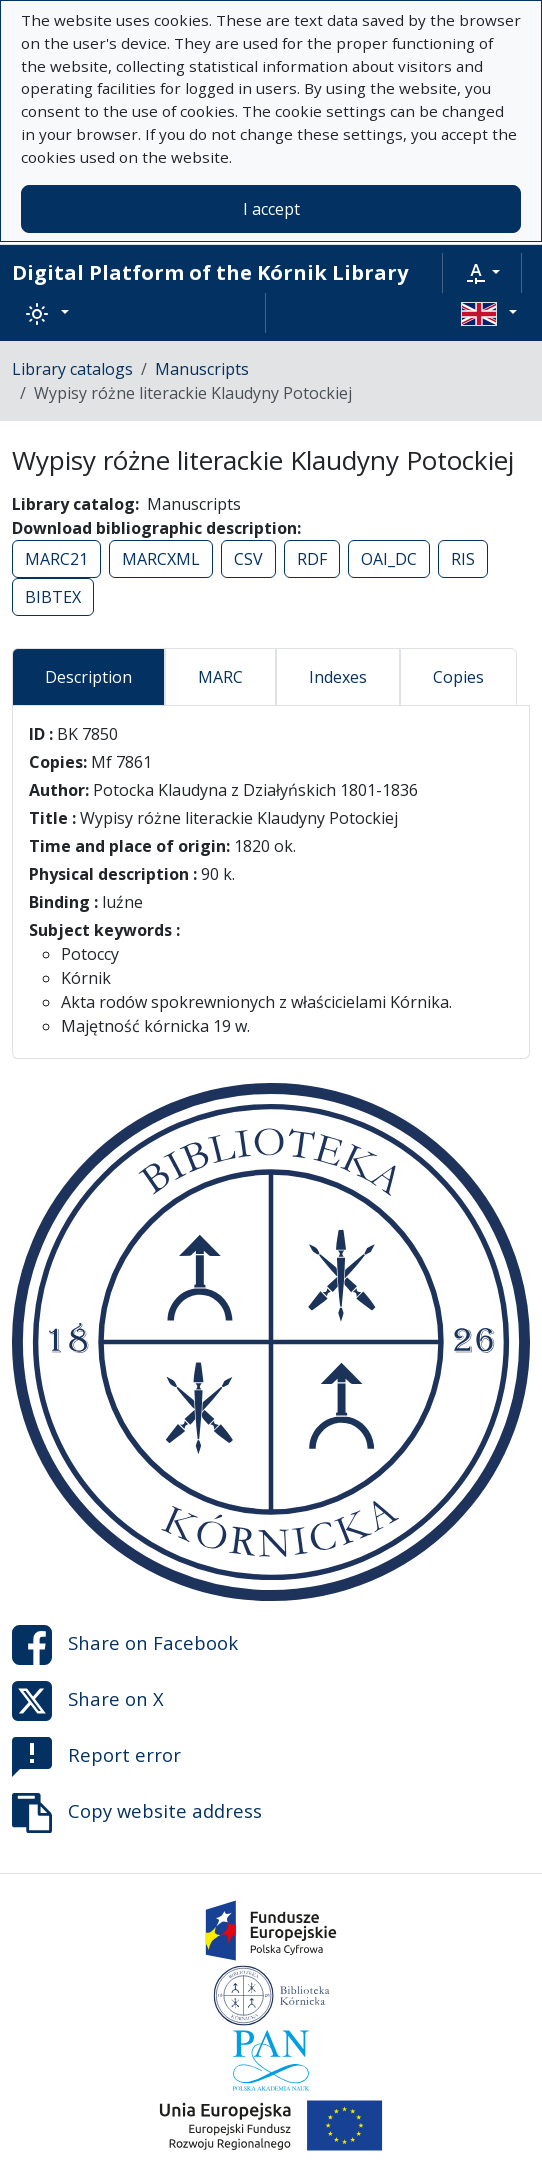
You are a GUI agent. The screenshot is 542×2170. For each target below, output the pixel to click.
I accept (271, 209)
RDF (312, 559)
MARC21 (56, 559)
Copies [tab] (458, 677)
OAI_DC (389, 559)
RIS (463, 559)
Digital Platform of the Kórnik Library (210, 272)
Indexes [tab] (338, 677)
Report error (96, 1757)
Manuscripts (202, 369)
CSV (248, 559)
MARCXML (161, 559)
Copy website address (137, 1813)
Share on (125, 1645)
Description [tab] (88, 677)
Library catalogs (72, 369)
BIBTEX (53, 597)
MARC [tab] (220, 677)
